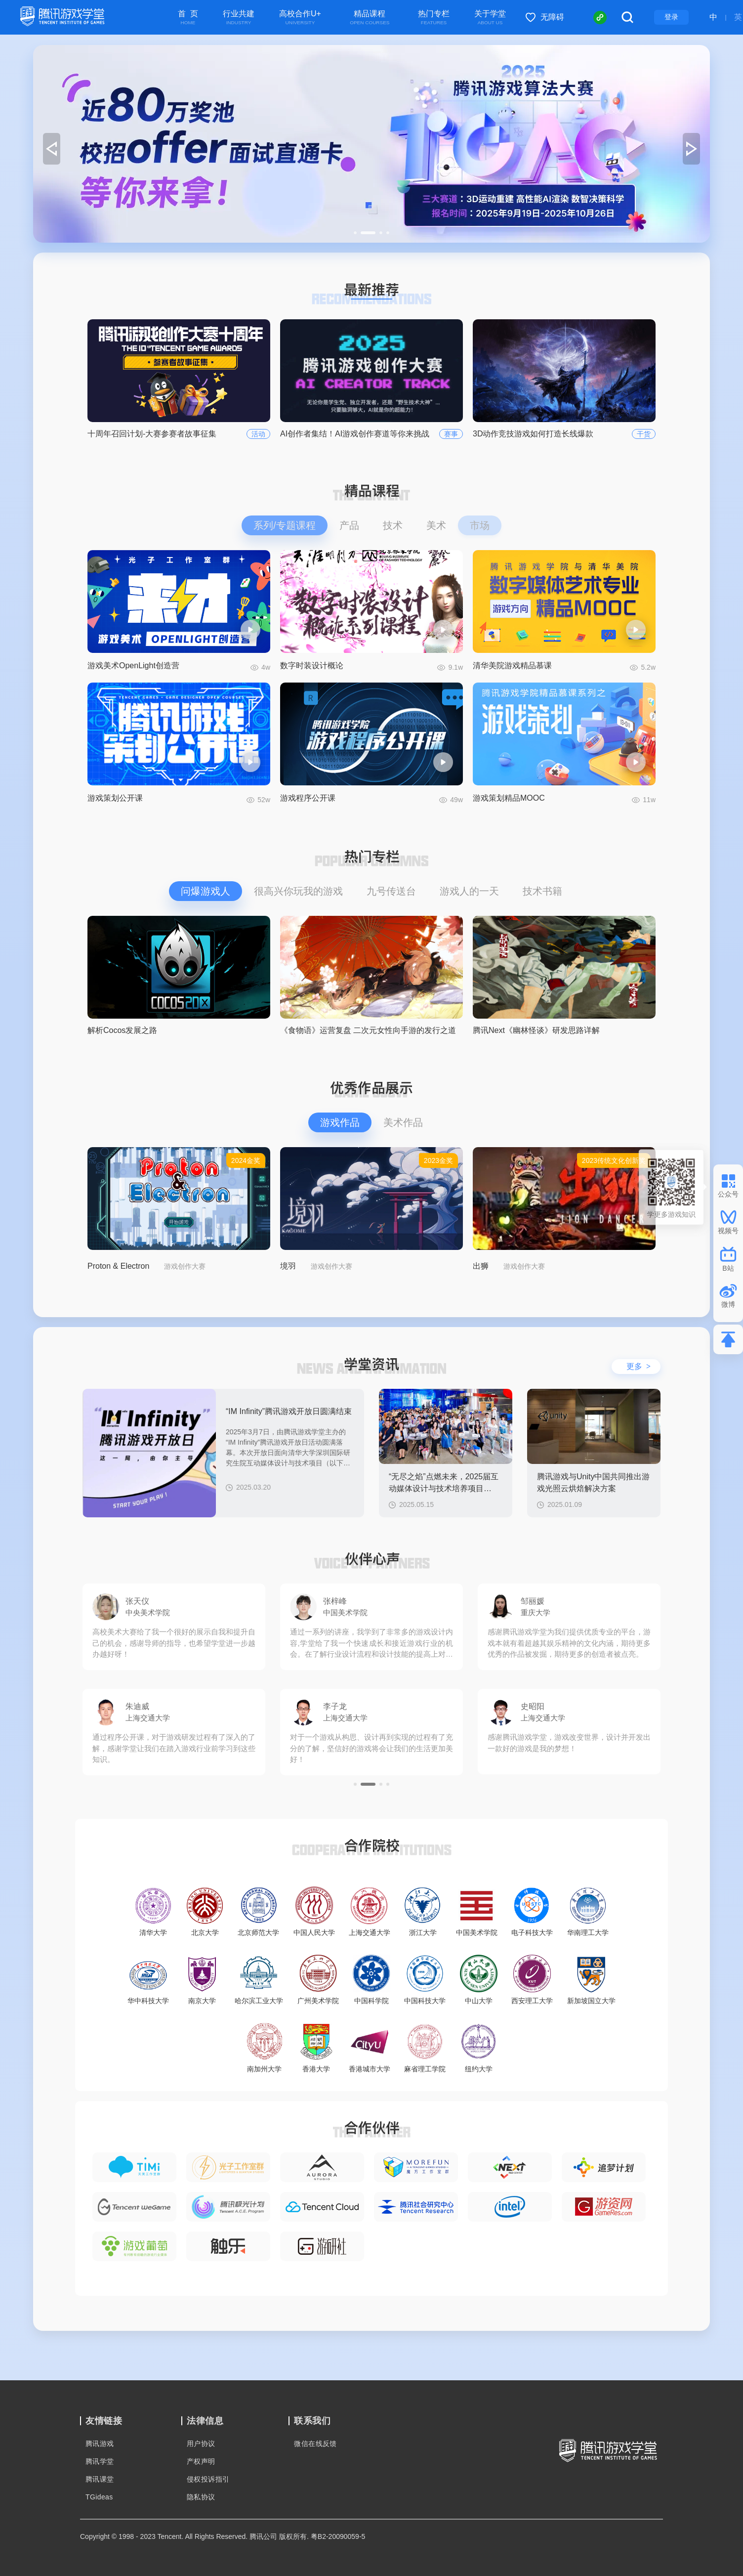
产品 (349, 525)
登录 (671, 17)
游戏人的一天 (469, 891)
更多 (638, 1366)
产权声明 (201, 2461)
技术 (393, 525)
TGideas (99, 2497)
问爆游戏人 (205, 891)
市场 (480, 525)
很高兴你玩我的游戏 (298, 891)
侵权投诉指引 (208, 2479)
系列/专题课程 (284, 525)
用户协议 (201, 2443)
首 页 (188, 17)
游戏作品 (340, 1122)
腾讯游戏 (99, 2443)
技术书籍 (542, 891)
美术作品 (403, 1122)
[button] (355, 232)
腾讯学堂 (99, 2461)
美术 (436, 525)
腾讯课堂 (99, 2479)
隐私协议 (201, 2497)
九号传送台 (391, 891)
